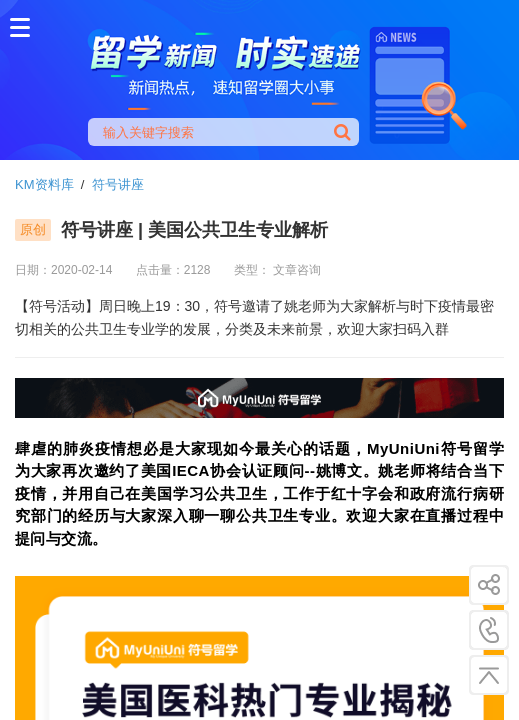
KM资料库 (44, 184)
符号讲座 (118, 184)
